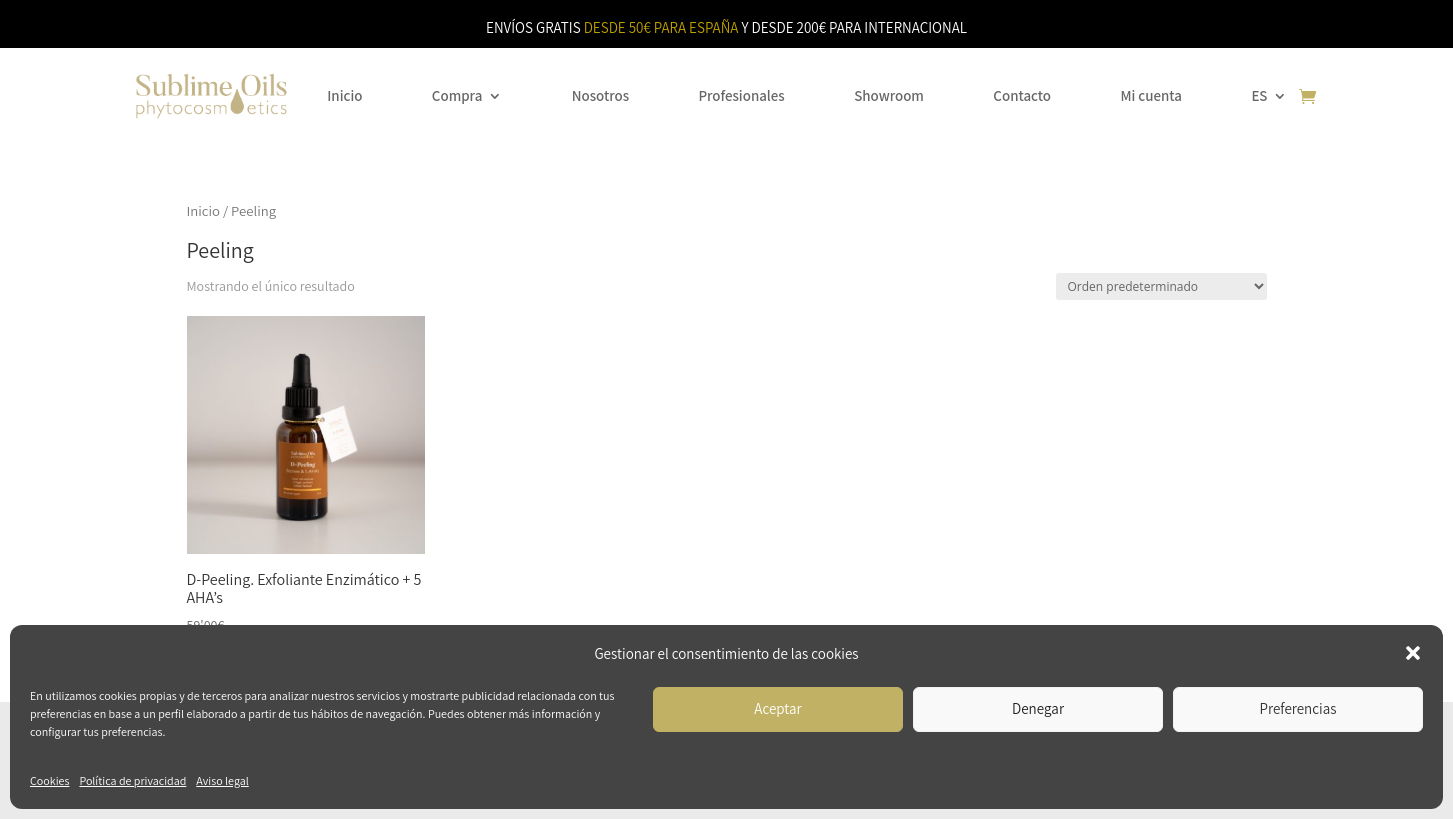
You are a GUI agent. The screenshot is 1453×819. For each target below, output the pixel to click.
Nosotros (600, 95)
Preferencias (1298, 708)
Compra (457, 95)
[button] (1413, 653)
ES (1259, 95)
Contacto (1022, 95)
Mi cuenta (1151, 95)
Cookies (49, 780)
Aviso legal (222, 780)
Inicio (344, 95)
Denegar (1038, 708)
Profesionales (741, 95)
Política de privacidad (132, 780)
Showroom (889, 95)
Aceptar (777, 708)
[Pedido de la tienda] (1161, 286)
